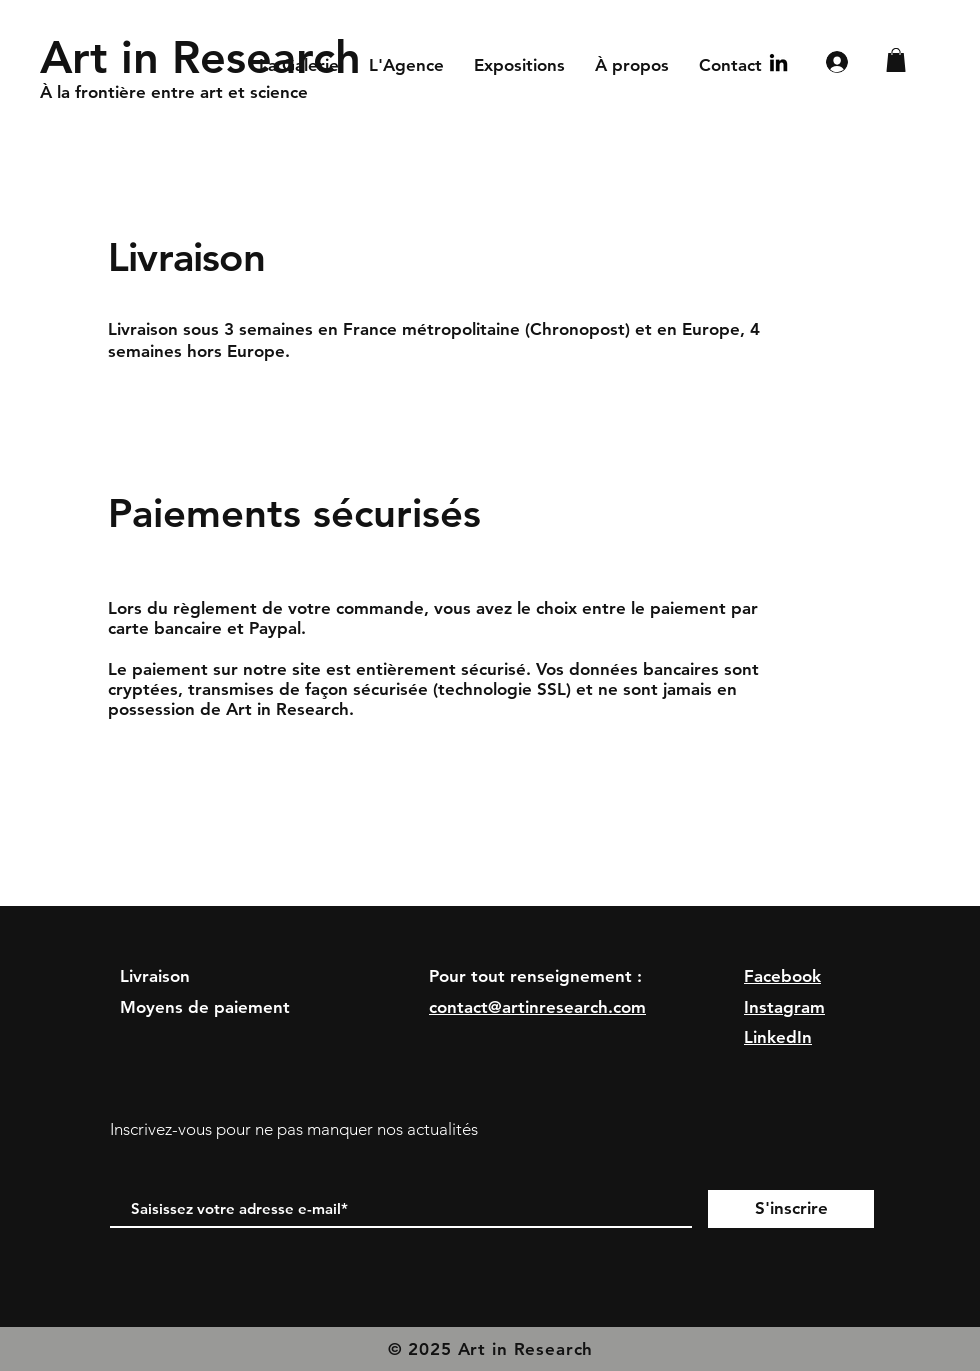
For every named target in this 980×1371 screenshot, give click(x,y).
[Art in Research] (207, 57)
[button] (896, 60)
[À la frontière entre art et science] (293, 93)
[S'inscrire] (791, 1209)
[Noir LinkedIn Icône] (778, 62)
